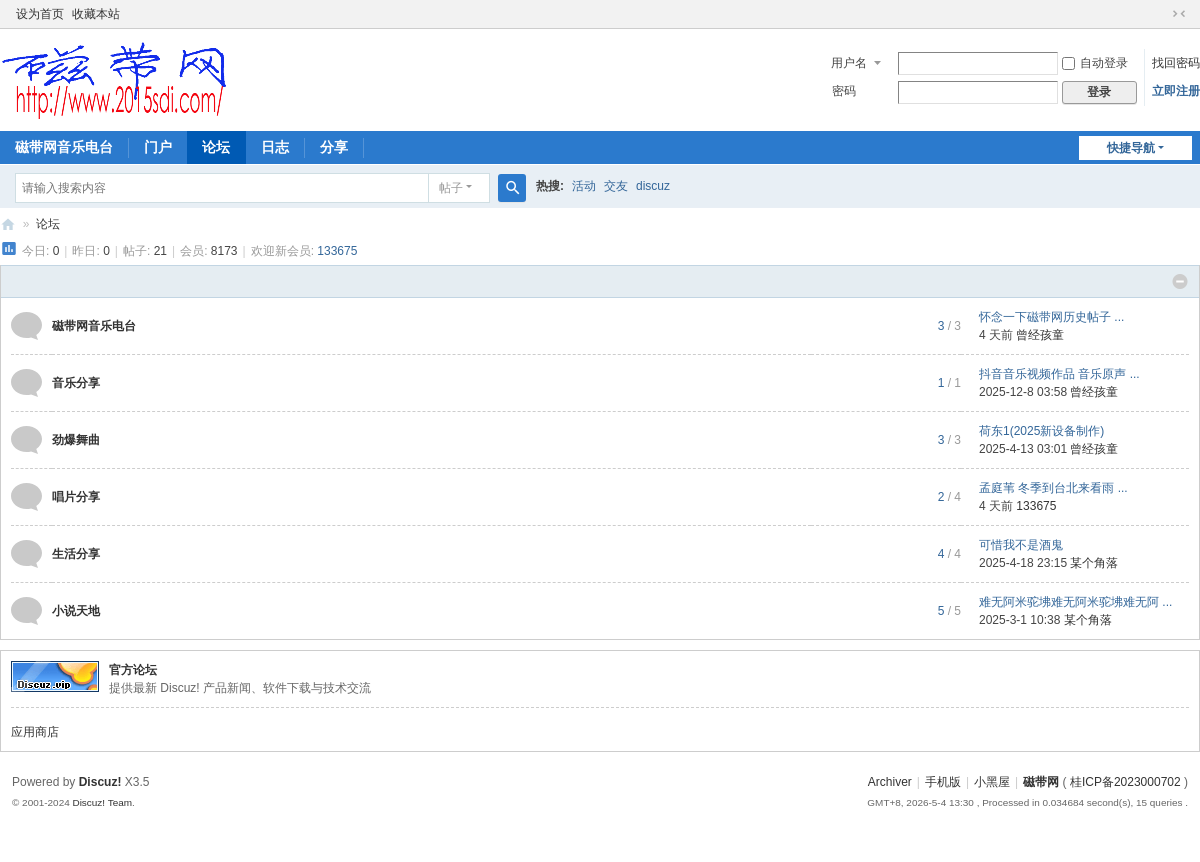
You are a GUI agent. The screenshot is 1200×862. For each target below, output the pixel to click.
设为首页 (40, 14)
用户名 (849, 63)
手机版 (943, 782)
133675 (337, 251)
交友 (616, 186)
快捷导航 (1131, 148)
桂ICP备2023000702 (1125, 782)
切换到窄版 (1179, 14)
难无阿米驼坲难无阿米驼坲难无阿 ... (1075, 602)
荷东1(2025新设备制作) (1041, 431)
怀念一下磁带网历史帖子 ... (1051, 317)
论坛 (216, 147)
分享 (334, 147)
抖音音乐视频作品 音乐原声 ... (1059, 374)
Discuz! (100, 782)
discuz (653, 186)
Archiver (890, 782)
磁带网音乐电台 (64, 147)
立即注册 (1176, 91)
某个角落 (1094, 563)
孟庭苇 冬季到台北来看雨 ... (1053, 488)
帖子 (451, 188)
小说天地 (76, 611)
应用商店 (35, 732)
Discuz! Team (102, 802)
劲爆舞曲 (76, 440)
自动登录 (1095, 63)
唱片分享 (76, 497)
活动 (584, 186)
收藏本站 (96, 14)
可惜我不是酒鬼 (1021, 545)
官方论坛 (133, 670)
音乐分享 (76, 383)
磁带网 (8, 224)
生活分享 (76, 554)
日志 (275, 147)
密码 (844, 91)
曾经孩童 (1040, 335)
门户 (158, 147)
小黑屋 (992, 782)
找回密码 (1176, 63)
